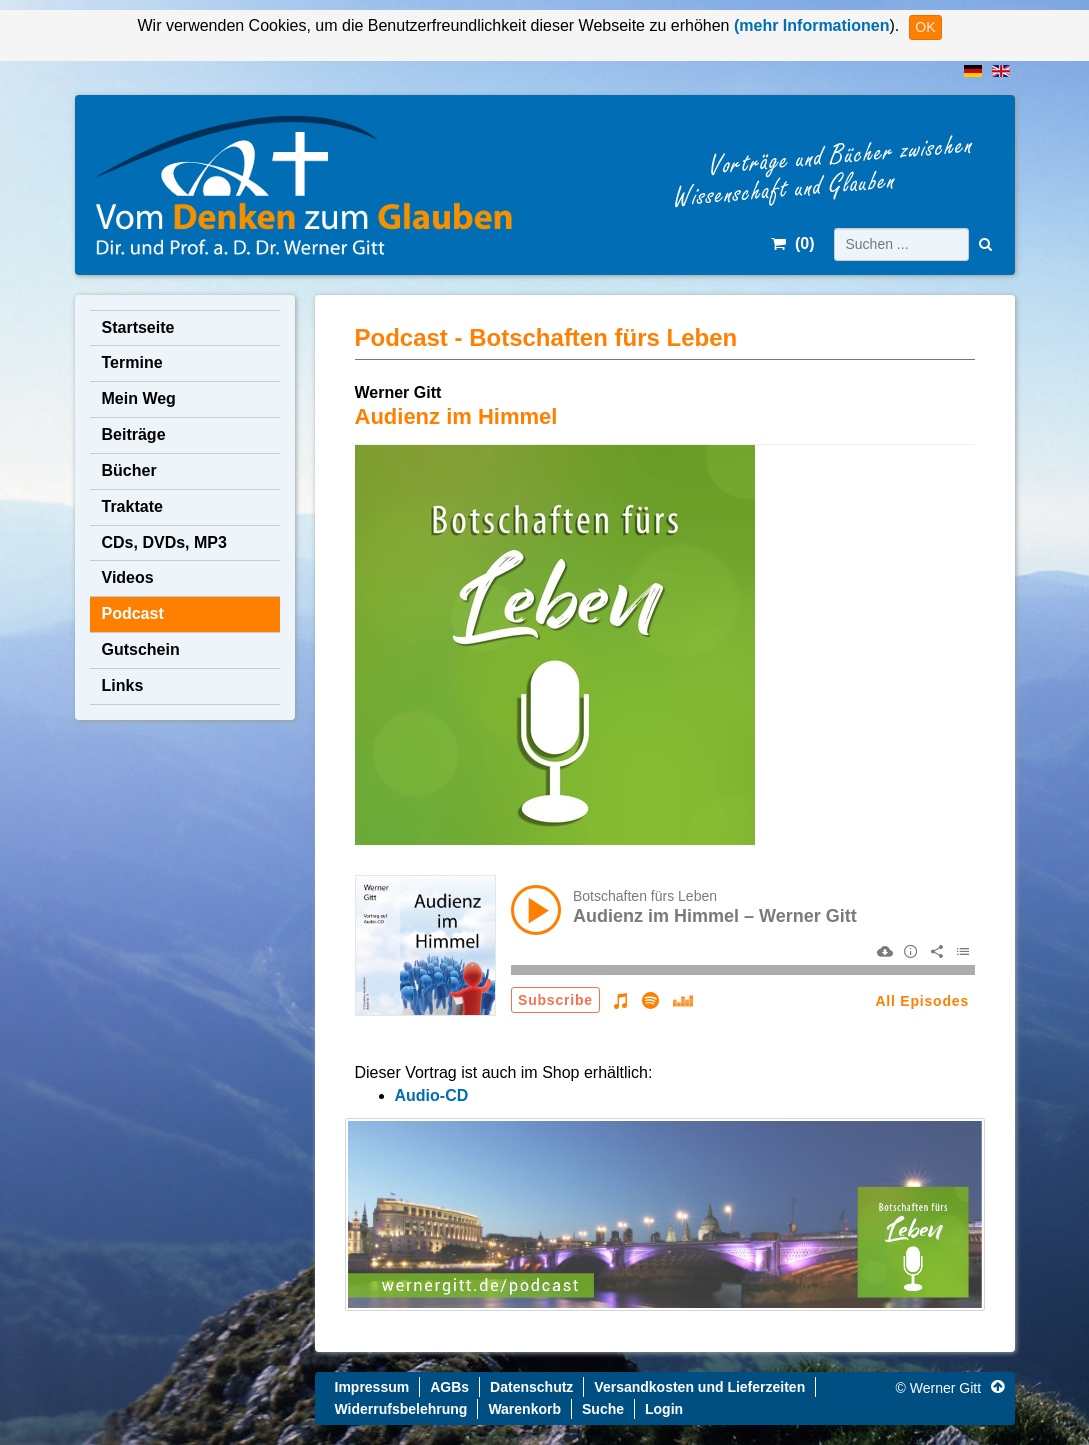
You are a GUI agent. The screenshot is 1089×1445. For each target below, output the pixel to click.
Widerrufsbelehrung (401, 1409)
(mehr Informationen (809, 25)
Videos (128, 577)
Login (664, 1409)
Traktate (132, 506)
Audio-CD (432, 1095)
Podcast (133, 613)
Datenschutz (531, 1387)
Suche (603, 1409)
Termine (132, 362)
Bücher (129, 470)
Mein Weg (139, 398)
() (792, 243)
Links (123, 685)
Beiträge (134, 434)
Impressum (372, 1387)
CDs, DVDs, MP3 (164, 542)
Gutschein (141, 649)
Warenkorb (524, 1409)
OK (925, 27)
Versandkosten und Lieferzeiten (699, 1387)
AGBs (449, 1387)
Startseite (138, 327)
